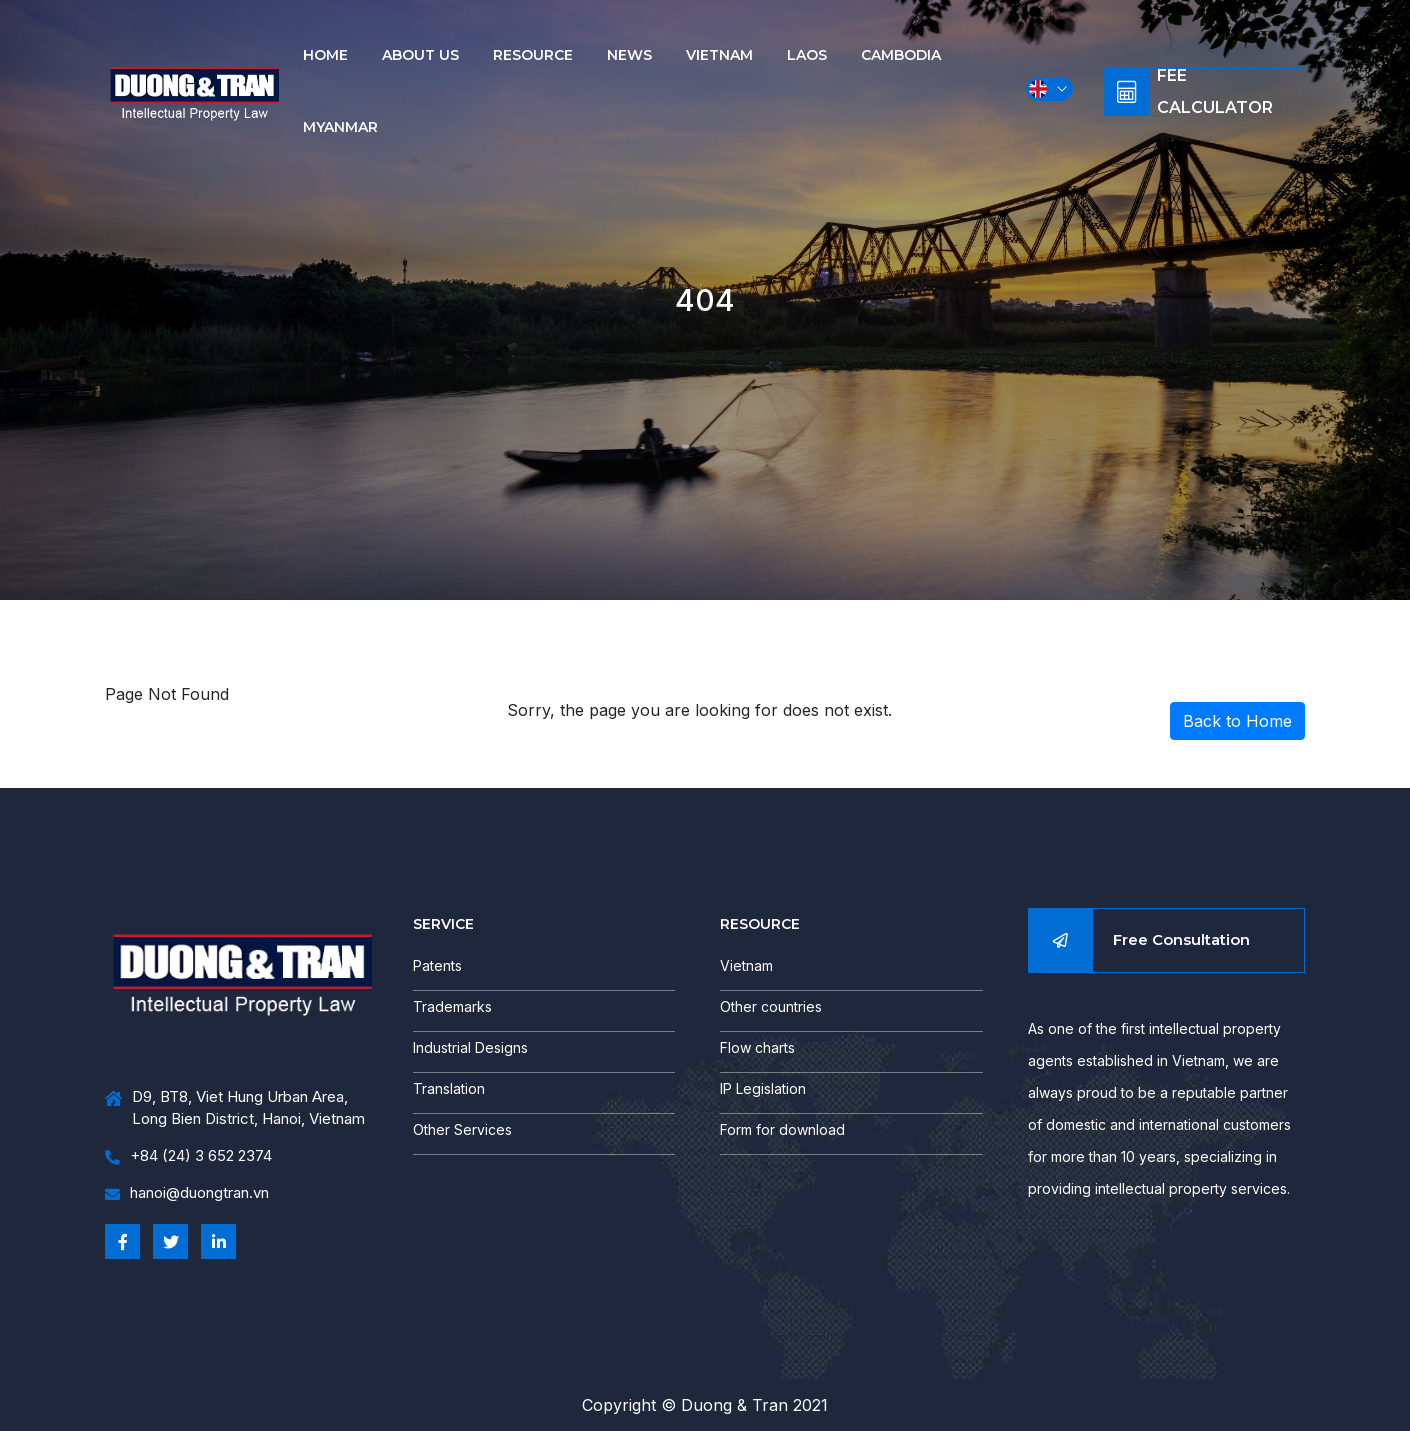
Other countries (771, 1006)
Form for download (782, 1129)
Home (325, 55)
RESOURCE (760, 924)
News (629, 55)
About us (420, 55)
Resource (533, 55)
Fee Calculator (1215, 92)
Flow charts (757, 1047)
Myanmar (340, 127)
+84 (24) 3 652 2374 (188, 1156)
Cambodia (901, 55)
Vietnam (719, 55)
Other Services (462, 1129)
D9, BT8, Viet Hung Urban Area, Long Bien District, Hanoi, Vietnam (235, 1108)
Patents (437, 965)
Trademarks (452, 1006)
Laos (807, 55)
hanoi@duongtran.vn (187, 1193)
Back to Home (1237, 721)
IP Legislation (763, 1088)
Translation (449, 1088)
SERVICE (443, 924)
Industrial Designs (470, 1047)
